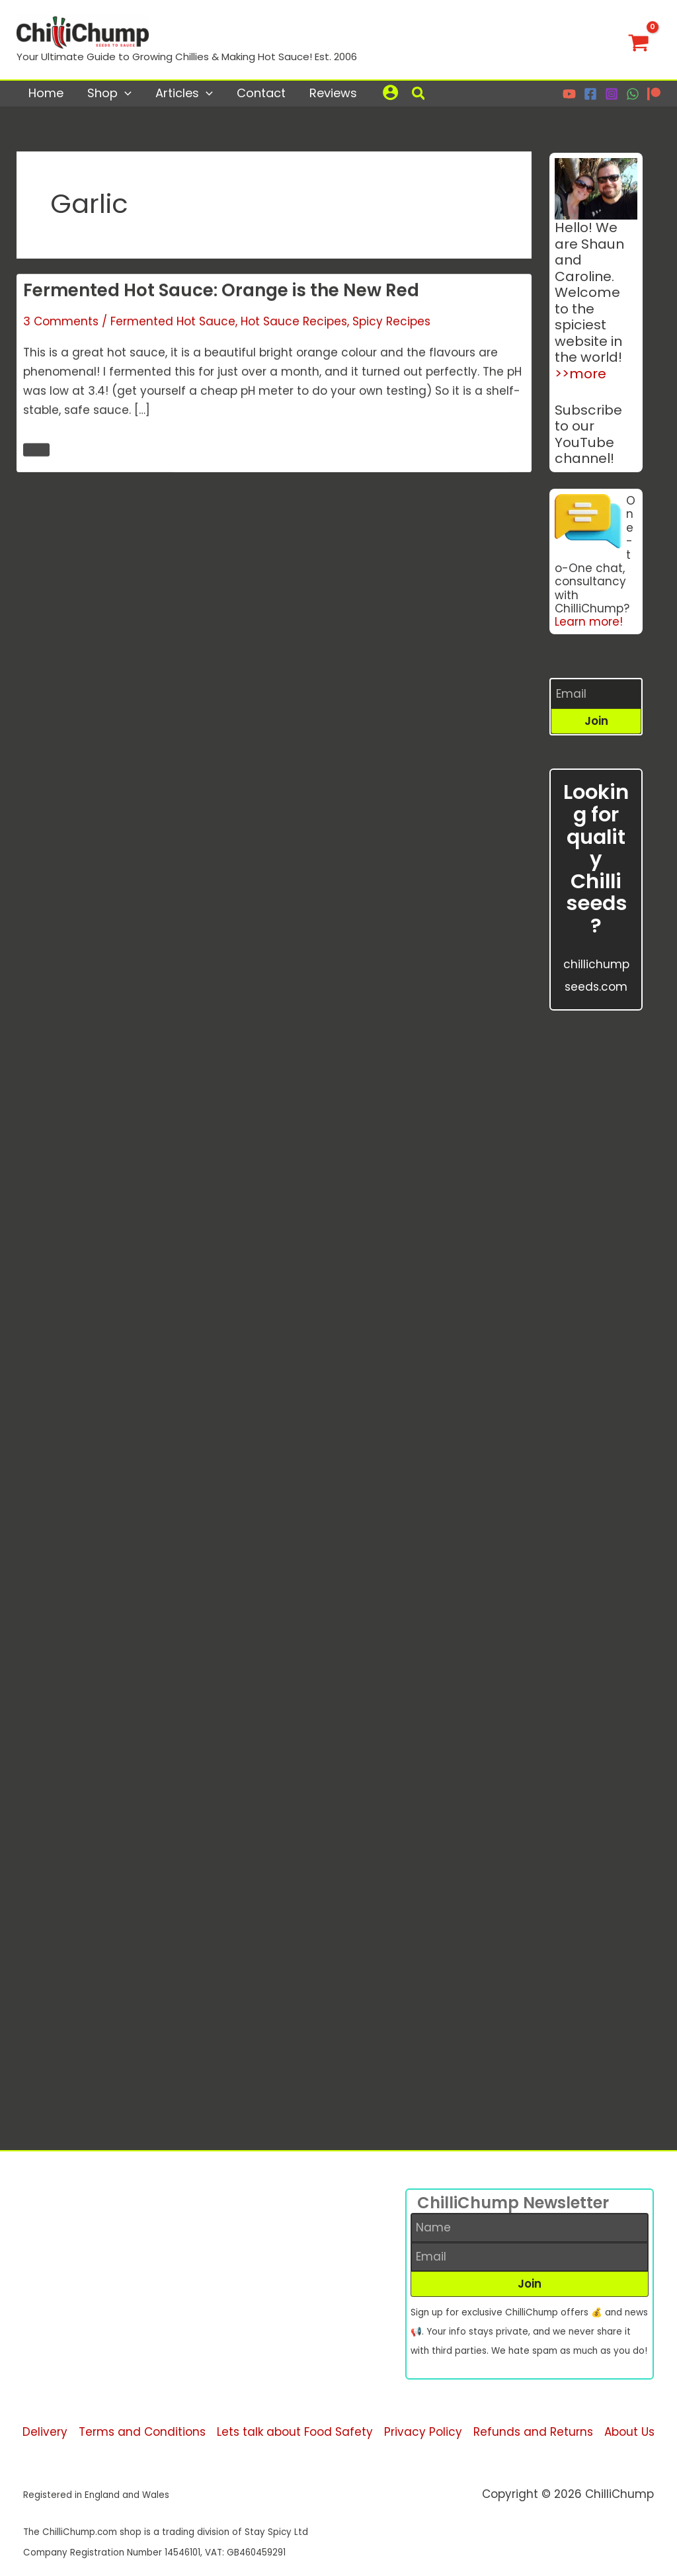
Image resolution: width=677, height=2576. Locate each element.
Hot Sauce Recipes (294, 323)
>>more (580, 373)
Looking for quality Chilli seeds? (596, 858)
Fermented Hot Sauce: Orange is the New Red (221, 292)
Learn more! (589, 622)
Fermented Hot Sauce (172, 323)
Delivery (44, 2432)
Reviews (333, 93)
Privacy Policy (423, 2432)
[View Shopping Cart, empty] (638, 39)
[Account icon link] (390, 92)
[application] (125, 92)
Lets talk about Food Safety (295, 2432)
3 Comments (61, 323)
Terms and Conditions (142, 2432)
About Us (629, 2432)
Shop (109, 92)
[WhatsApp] (632, 94)
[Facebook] (590, 94)
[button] (419, 95)
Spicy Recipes (391, 323)
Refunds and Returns (533, 2432)
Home (45, 93)
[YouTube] (569, 94)
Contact (261, 93)
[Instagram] (611, 94)
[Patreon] (653, 94)
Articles (184, 92)
